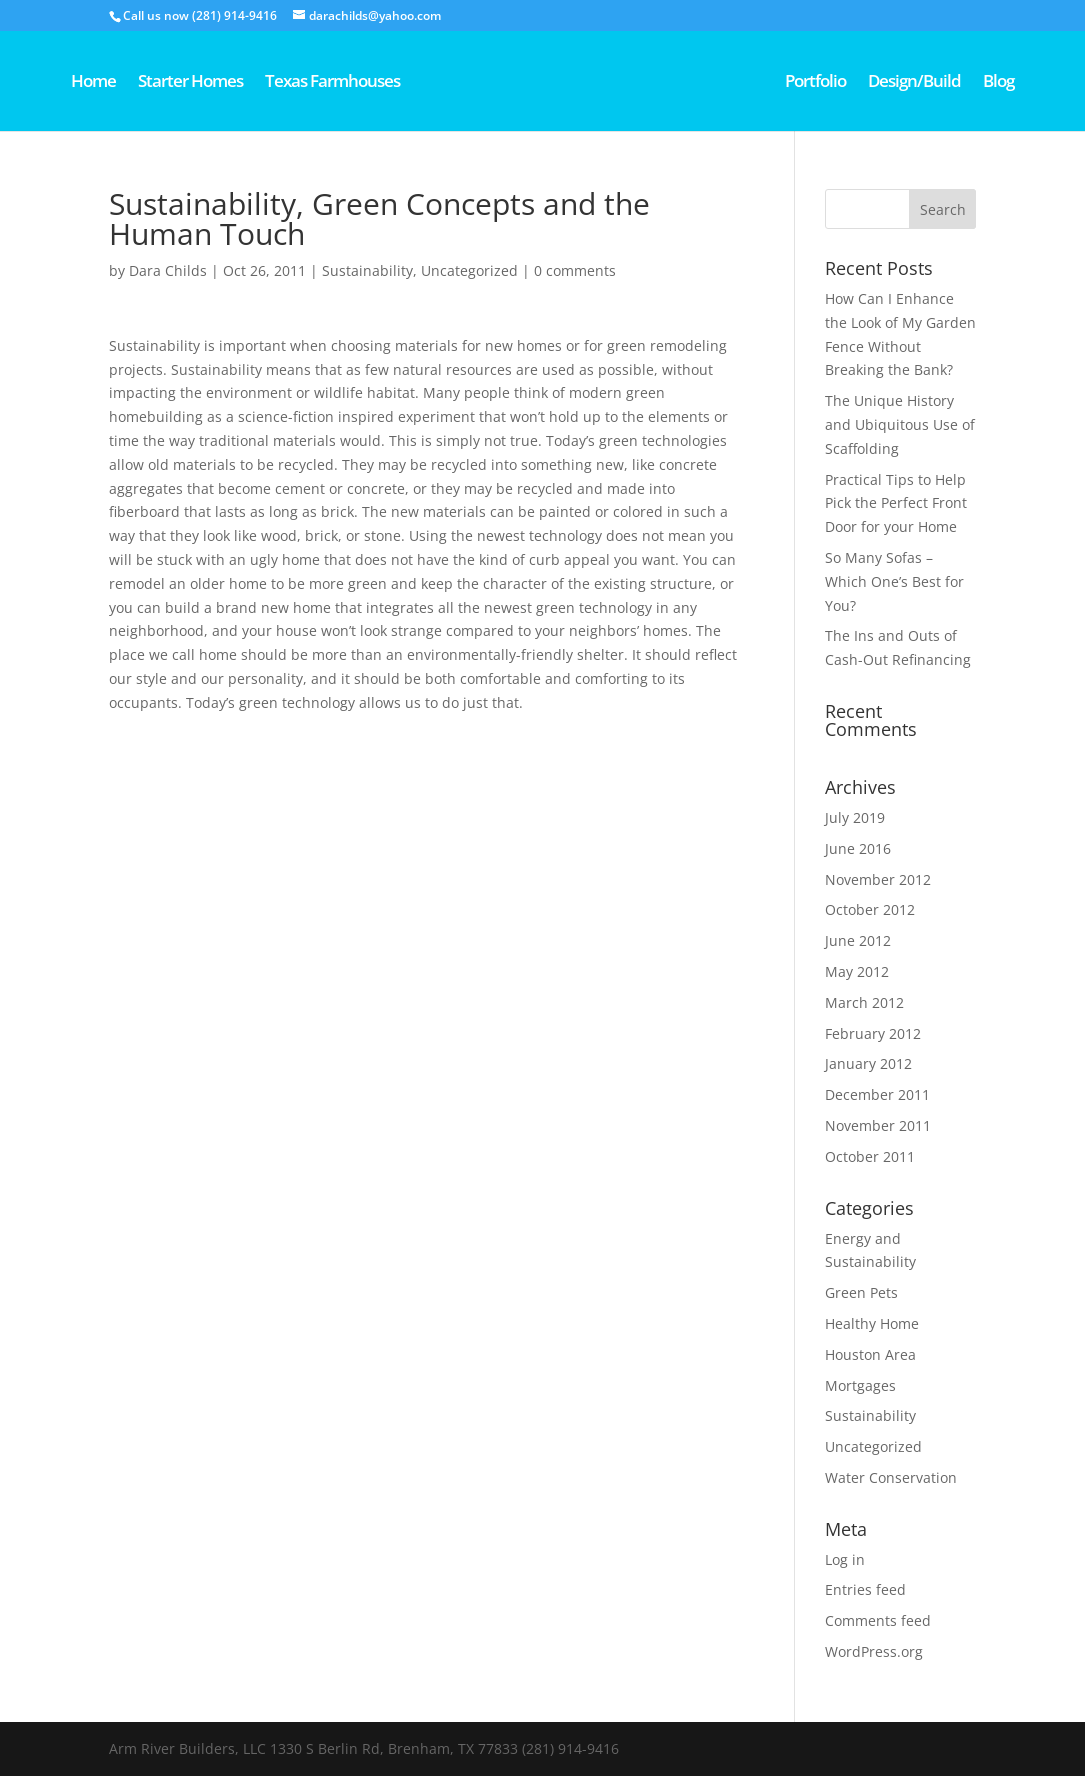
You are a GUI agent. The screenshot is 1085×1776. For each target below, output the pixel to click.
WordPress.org (874, 1651)
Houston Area (870, 1354)
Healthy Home (872, 1323)
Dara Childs (168, 270)
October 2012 (870, 909)
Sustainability (367, 270)
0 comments (575, 270)
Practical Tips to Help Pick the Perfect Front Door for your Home (896, 503)
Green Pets (861, 1292)
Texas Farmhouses (332, 83)
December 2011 (877, 1094)
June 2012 (858, 940)
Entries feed (865, 1589)
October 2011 (870, 1156)
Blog (998, 83)
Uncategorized (469, 270)
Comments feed (878, 1620)
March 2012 (864, 1002)
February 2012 (873, 1033)
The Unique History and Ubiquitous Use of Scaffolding (900, 424)
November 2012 (878, 879)
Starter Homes (190, 83)
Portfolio (815, 83)
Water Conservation (891, 1477)
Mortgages (860, 1385)
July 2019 (855, 817)
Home (93, 83)
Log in (845, 1559)
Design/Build (914, 83)
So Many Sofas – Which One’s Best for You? (894, 581)
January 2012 (868, 1063)
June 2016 (858, 848)
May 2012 (857, 971)
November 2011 (878, 1125)
